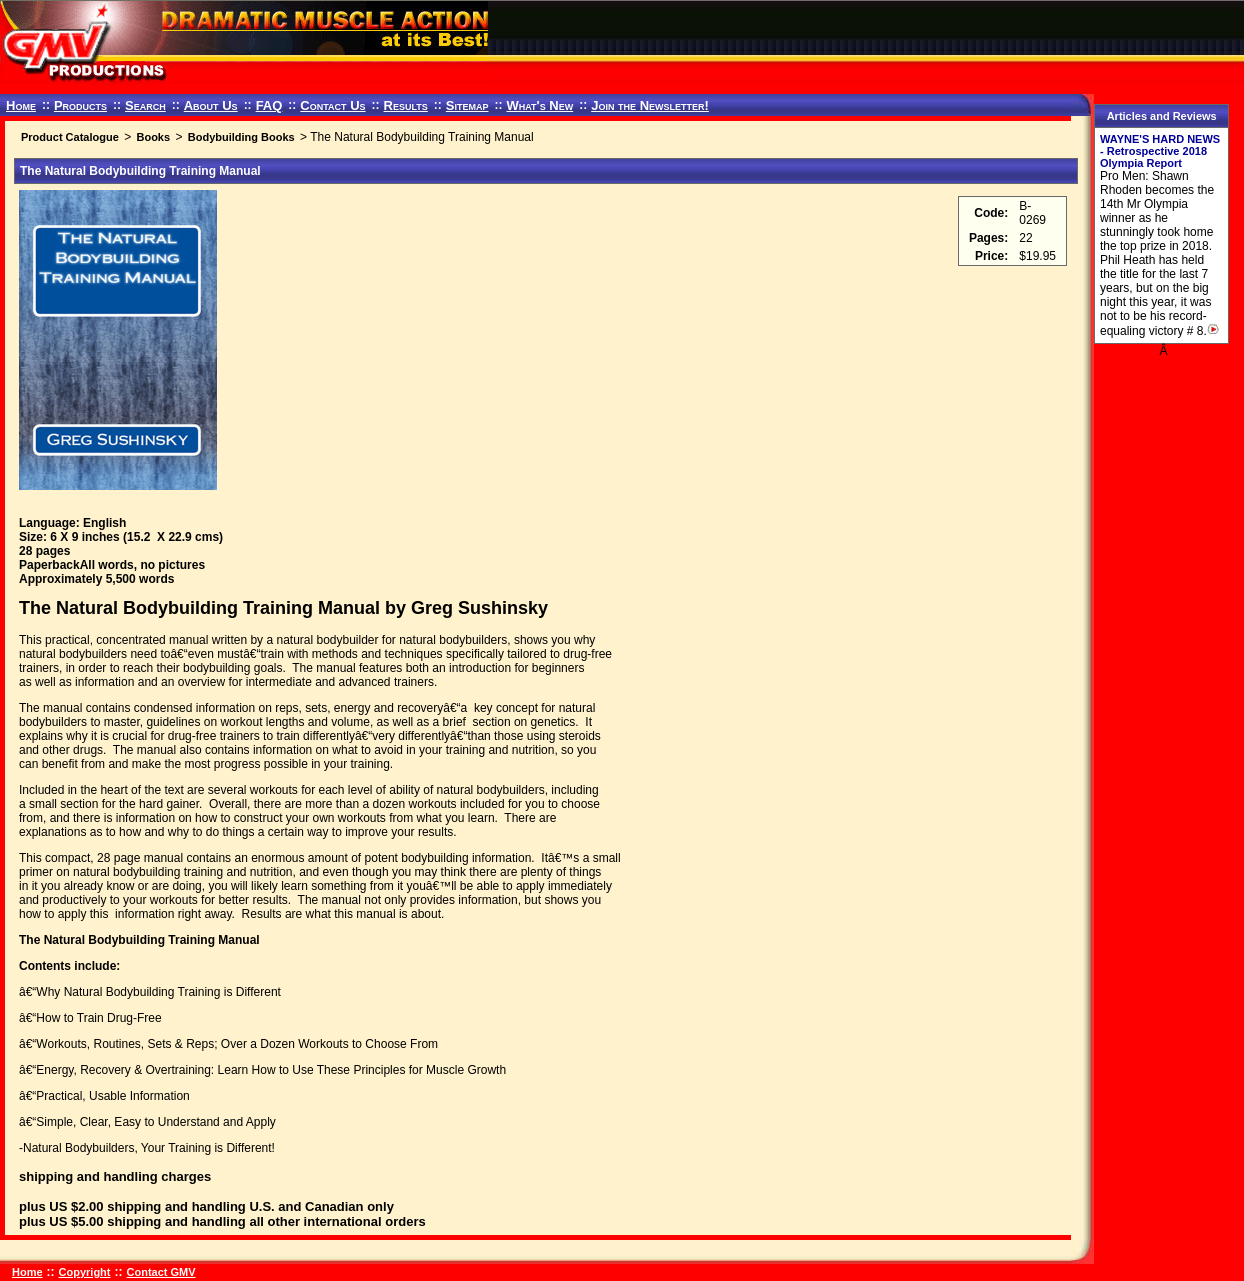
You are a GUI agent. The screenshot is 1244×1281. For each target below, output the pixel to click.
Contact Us (332, 105)
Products (80, 105)
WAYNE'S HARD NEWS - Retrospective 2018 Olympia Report (1160, 151)
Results (406, 105)
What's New (539, 105)
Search (145, 105)
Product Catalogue (70, 137)
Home (21, 105)
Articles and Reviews (1162, 116)
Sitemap (467, 105)
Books (153, 137)
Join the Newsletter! (650, 105)
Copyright (85, 1272)
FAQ (269, 105)
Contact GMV (161, 1272)
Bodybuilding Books (241, 137)
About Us (211, 105)
